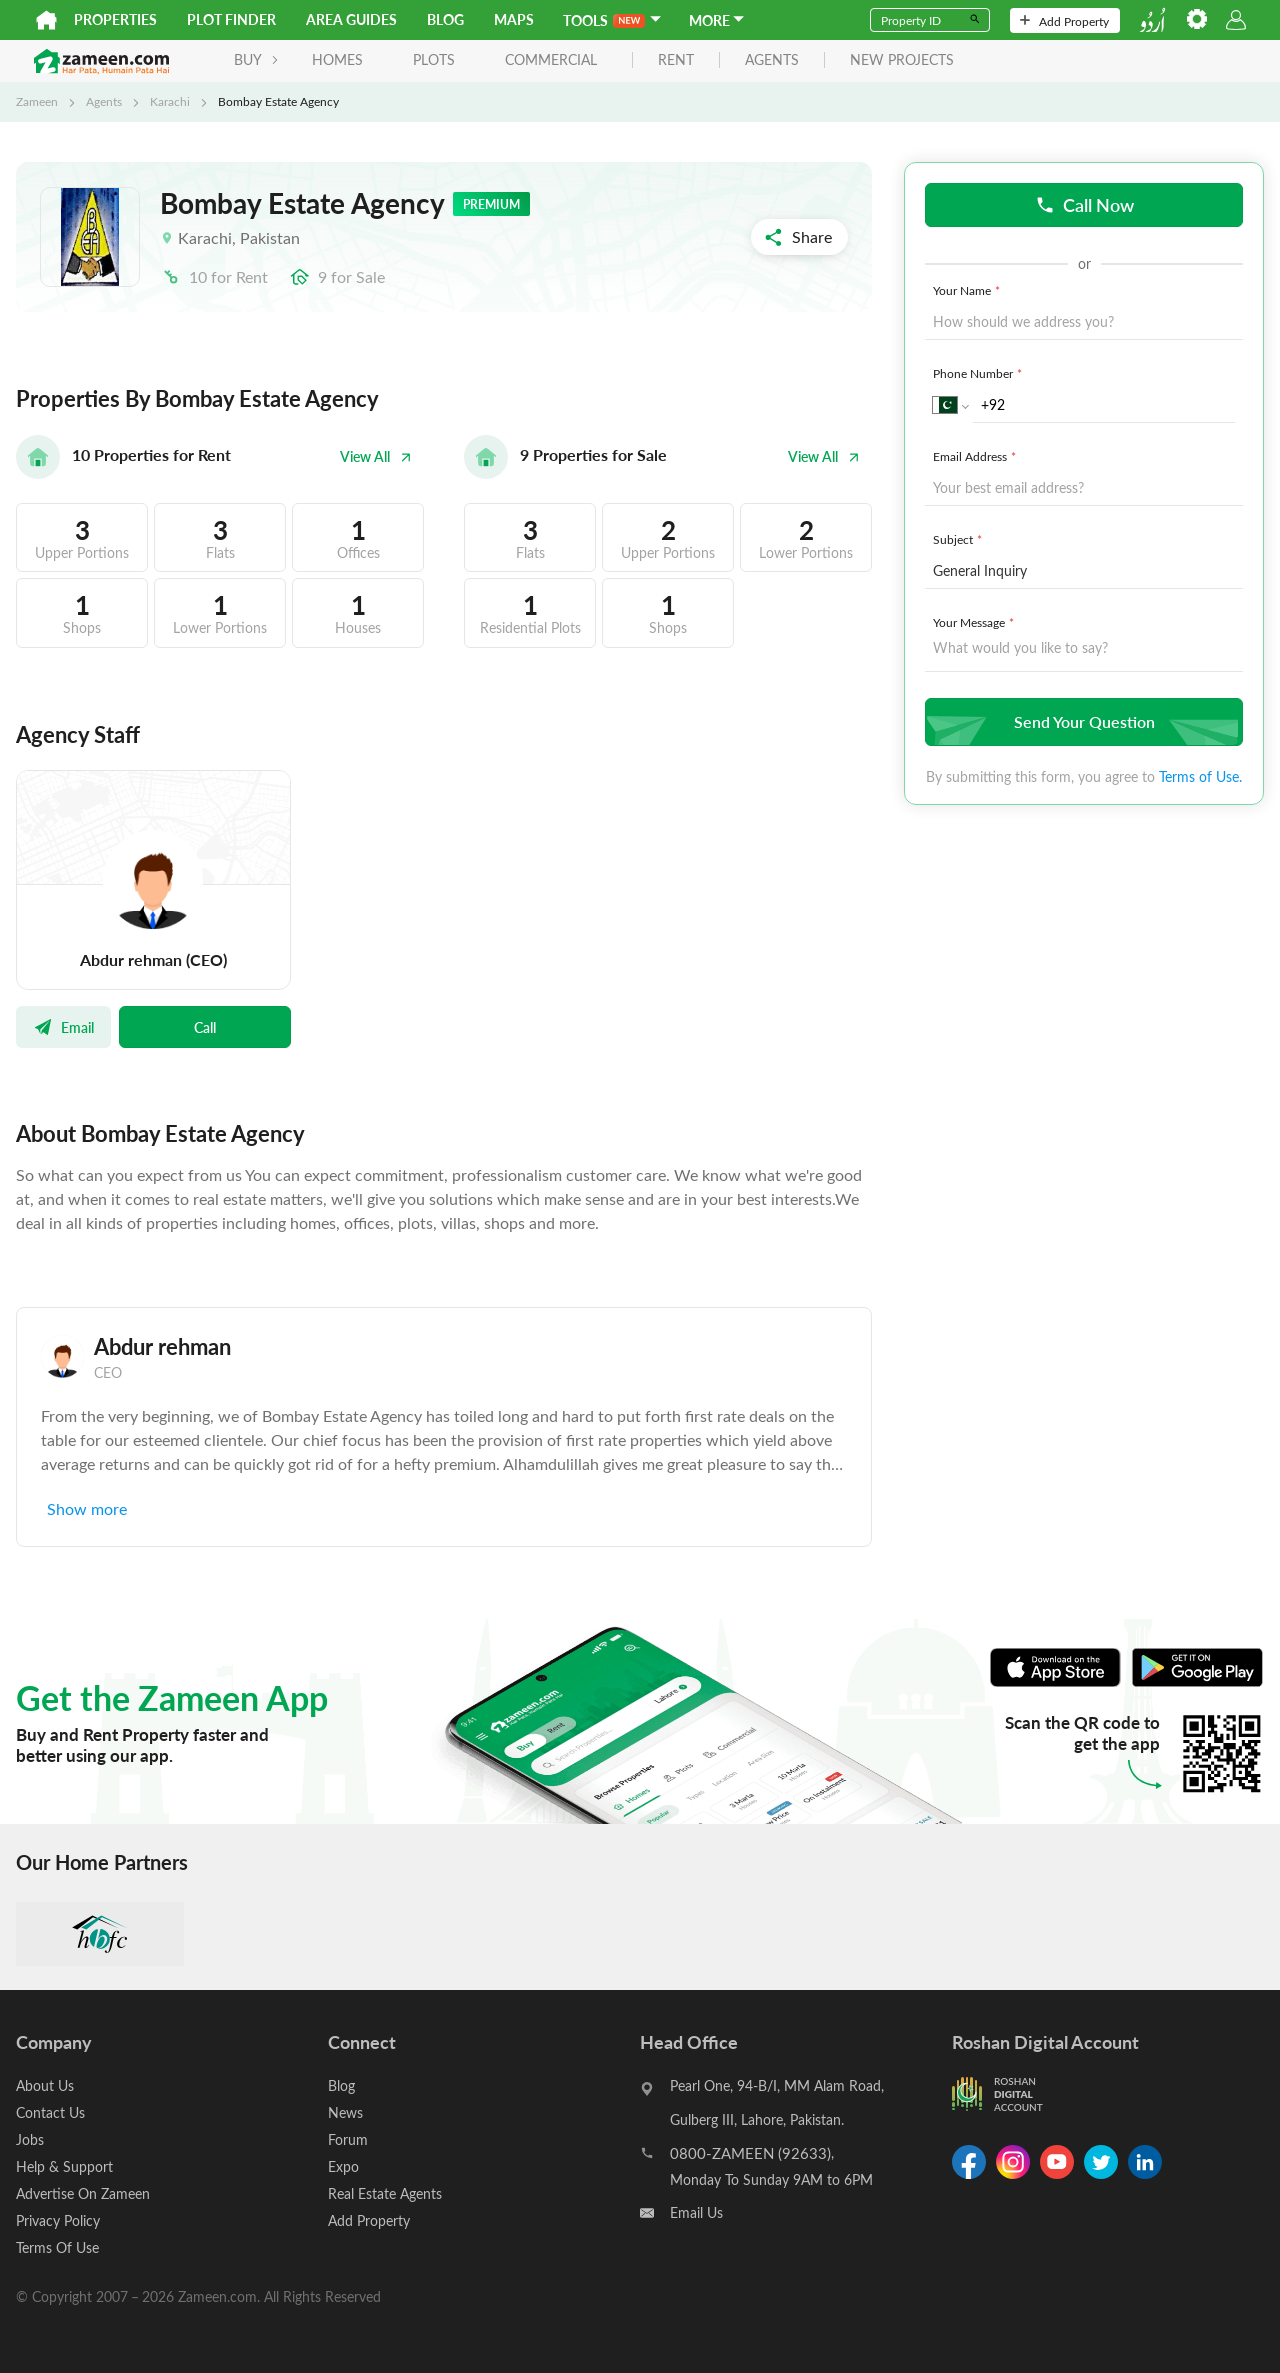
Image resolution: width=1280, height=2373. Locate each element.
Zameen (37, 101)
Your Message (975, 622)
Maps (514, 19)
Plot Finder (231, 19)
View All (376, 456)
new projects (902, 60)
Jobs (30, 2139)
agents (772, 60)
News (345, 2112)
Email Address (976, 456)
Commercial (551, 59)
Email (63, 1027)
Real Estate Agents (385, 2193)
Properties (115, 19)
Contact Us (50, 2112)
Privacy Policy (58, 2220)
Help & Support (64, 2166)
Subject (959, 539)
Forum (348, 2139)
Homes (337, 59)
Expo (343, 2166)
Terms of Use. (1200, 776)
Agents (104, 101)
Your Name (968, 290)
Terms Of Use (57, 2247)
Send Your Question (1081, 721)
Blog (445, 19)
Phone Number (979, 373)
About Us (45, 2085)
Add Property (1064, 21)
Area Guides (351, 19)
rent (676, 60)
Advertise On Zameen (83, 2193)
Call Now (1084, 204)
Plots (434, 59)
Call (205, 1027)
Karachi (170, 101)
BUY (256, 59)
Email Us (696, 2212)
